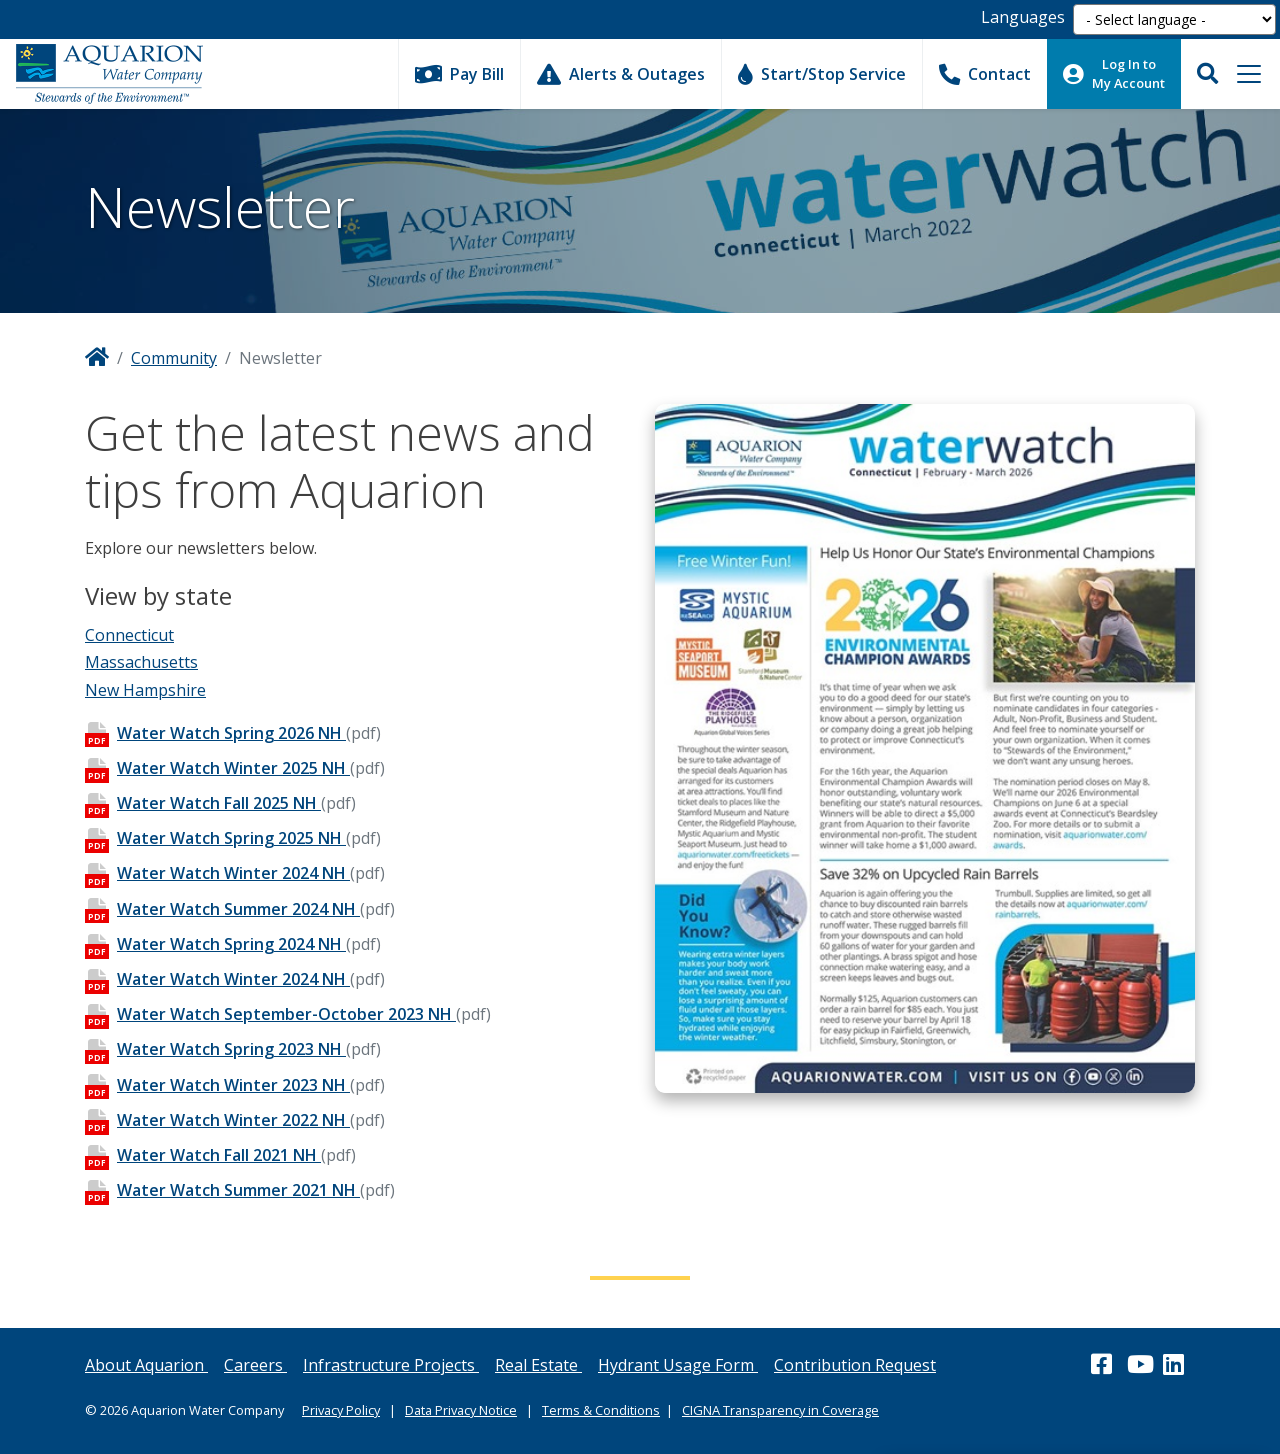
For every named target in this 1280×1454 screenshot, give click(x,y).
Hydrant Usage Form (678, 1365)
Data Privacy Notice (461, 1410)
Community (174, 358)
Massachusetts (141, 662)
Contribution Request (855, 1365)
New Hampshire (145, 690)
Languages (1023, 17)
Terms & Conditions (601, 1410)
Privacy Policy (341, 1410)
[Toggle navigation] (1249, 74)
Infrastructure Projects (391, 1365)
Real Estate (538, 1365)
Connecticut (129, 635)
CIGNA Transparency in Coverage (780, 1410)
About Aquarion (146, 1365)
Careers (255, 1365)
